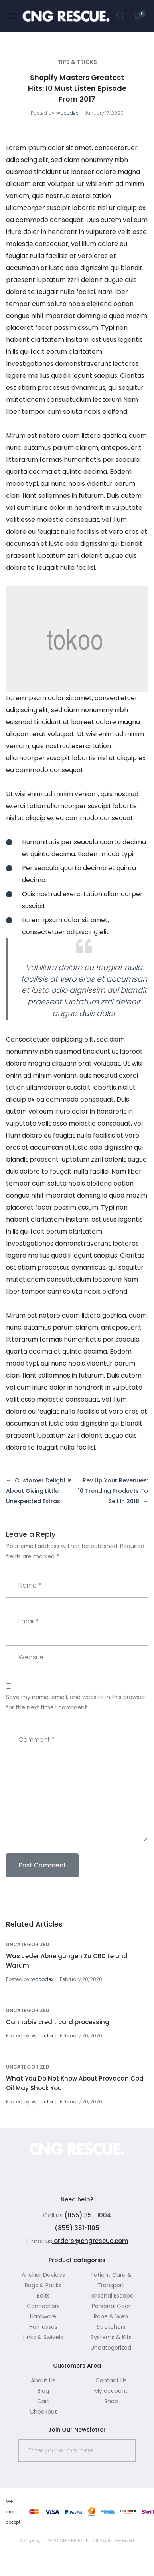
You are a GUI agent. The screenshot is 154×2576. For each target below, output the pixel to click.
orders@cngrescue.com (90, 2241)
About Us (43, 2380)
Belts (43, 2296)
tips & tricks (77, 62)
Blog (43, 2391)
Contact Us (111, 2380)
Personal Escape (111, 2296)
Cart (43, 2401)
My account (111, 2391)
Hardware (43, 2316)
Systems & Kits (111, 2337)
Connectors (43, 2306)
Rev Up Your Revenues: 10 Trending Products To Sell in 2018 (113, 1490)
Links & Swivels (43, 2337)
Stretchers (111, 2327)
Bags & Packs (43, 2285)
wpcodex (67, 113)
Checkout (43, 2412)
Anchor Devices (43, 2275)
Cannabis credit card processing (57, 2022)
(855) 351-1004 (87, 2215)
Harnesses (43, 2327)
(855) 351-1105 (77, 2228)
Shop (111, 2401)
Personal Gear (111, 2306)
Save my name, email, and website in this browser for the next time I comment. (75, 1702)
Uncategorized (27, 1944)
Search (120, 16)
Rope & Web (111, 2316)
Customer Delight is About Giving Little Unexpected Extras (39, 1490)
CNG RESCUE (73, 2540)
